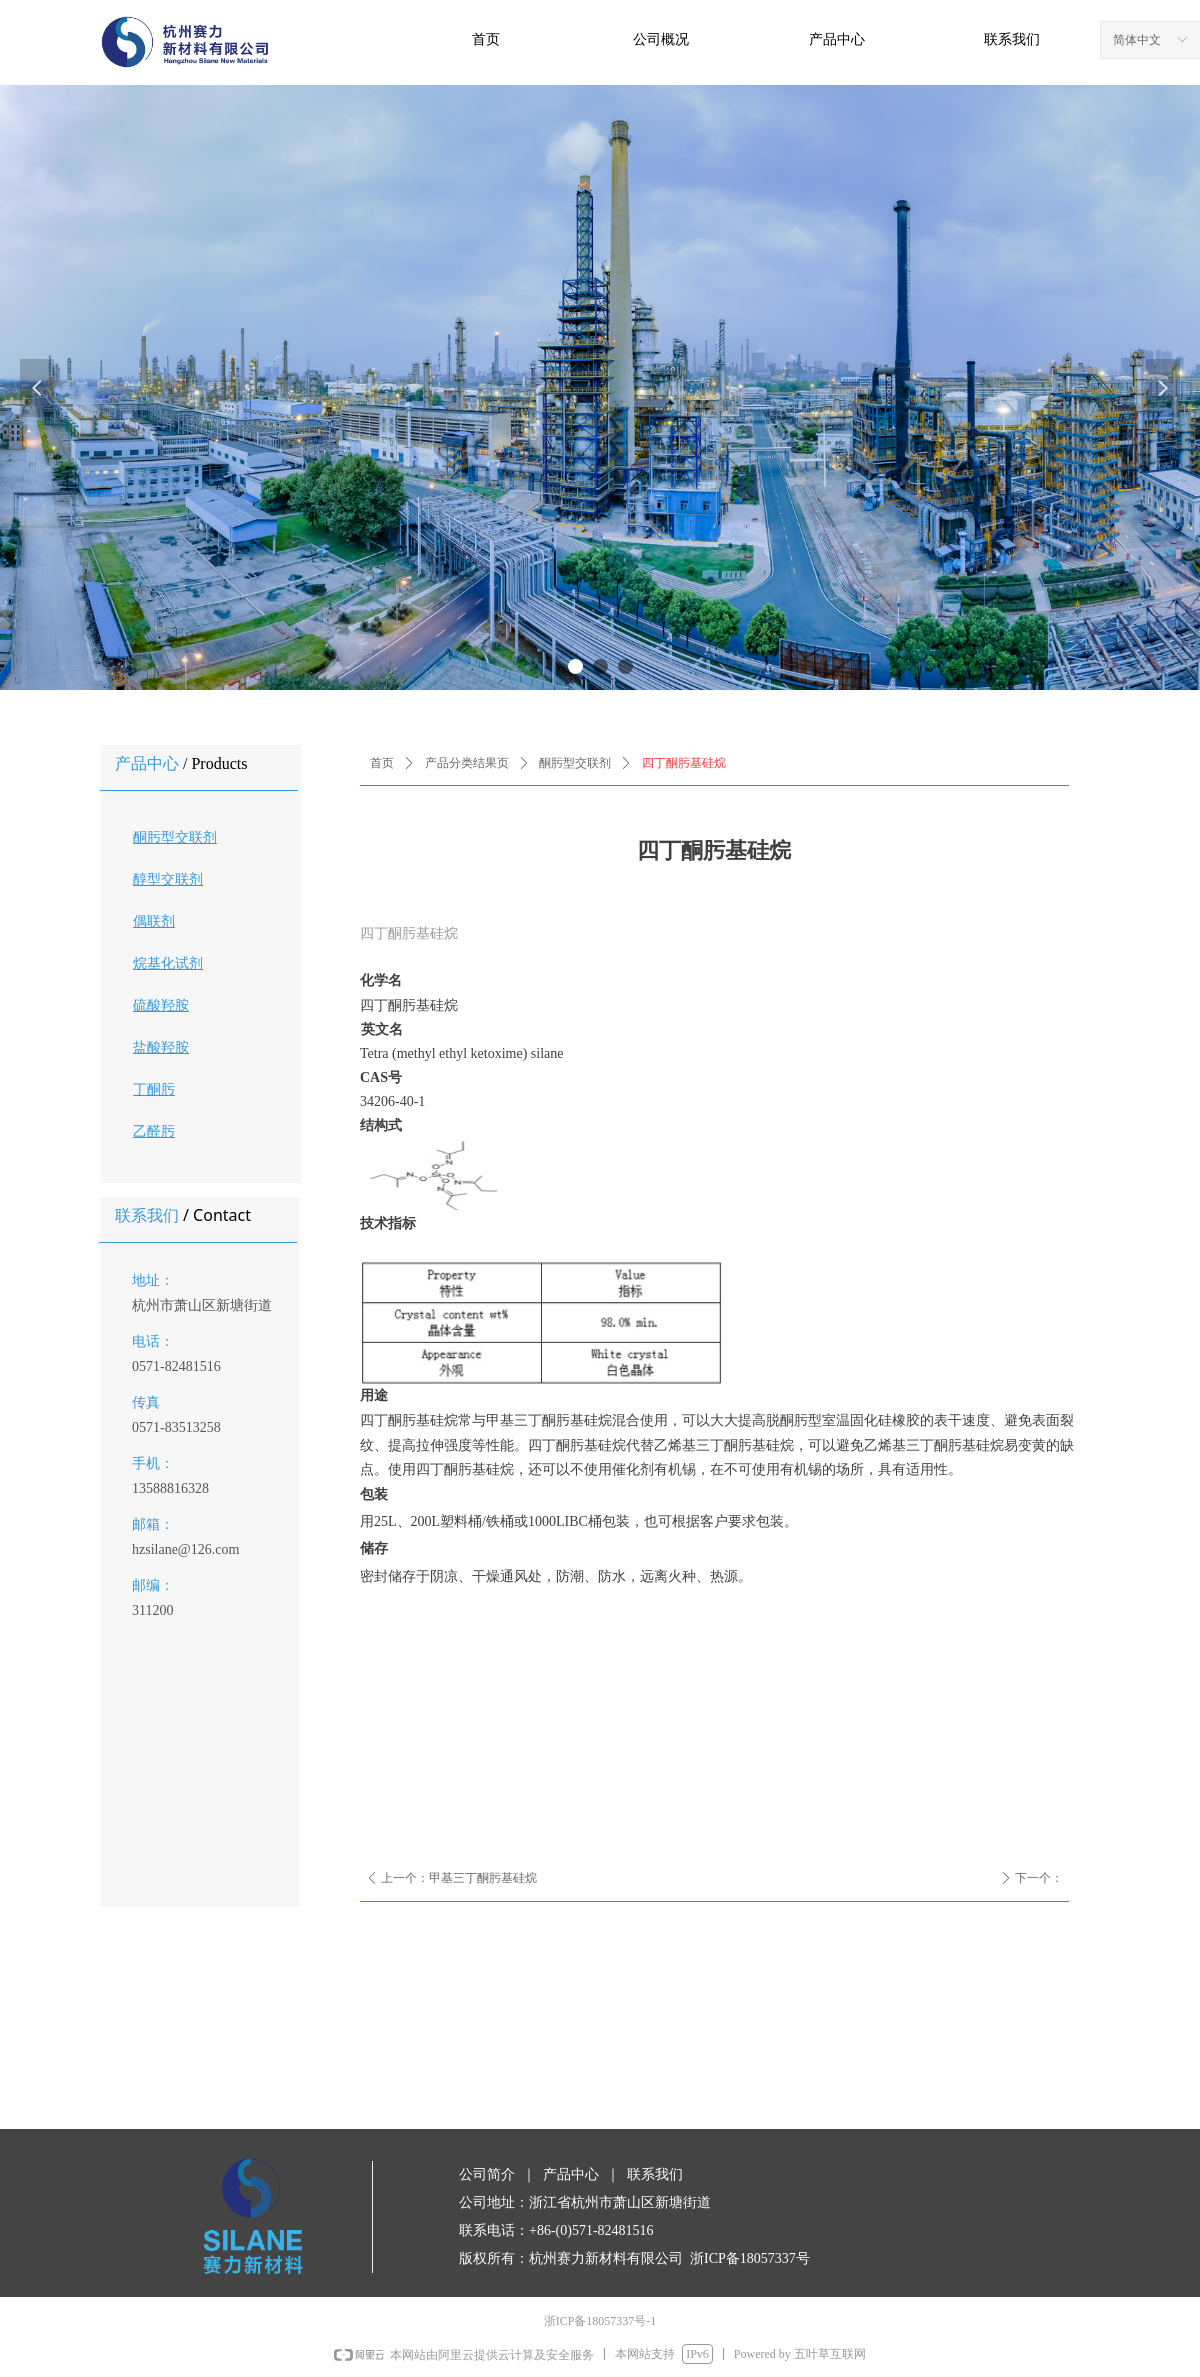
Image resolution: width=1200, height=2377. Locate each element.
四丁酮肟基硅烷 (684, 763)
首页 (382, 763)
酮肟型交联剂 (575, 763)
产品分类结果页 (467, 763)
